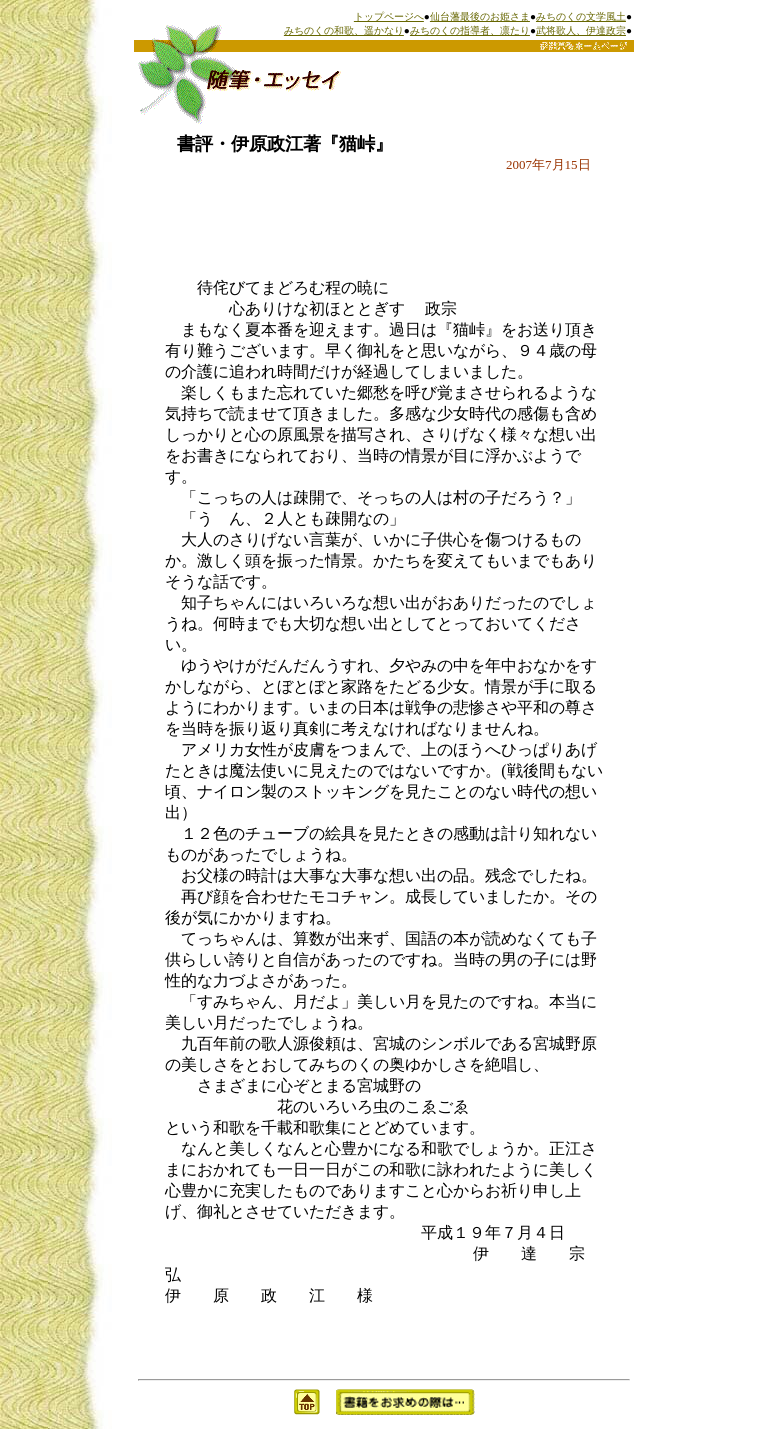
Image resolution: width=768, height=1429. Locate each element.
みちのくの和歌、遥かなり (344, 30)
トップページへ (389, 16)
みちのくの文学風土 (581, 16)
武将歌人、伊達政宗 (581, 30)
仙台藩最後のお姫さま (480, 16)
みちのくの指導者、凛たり (470, 30)
